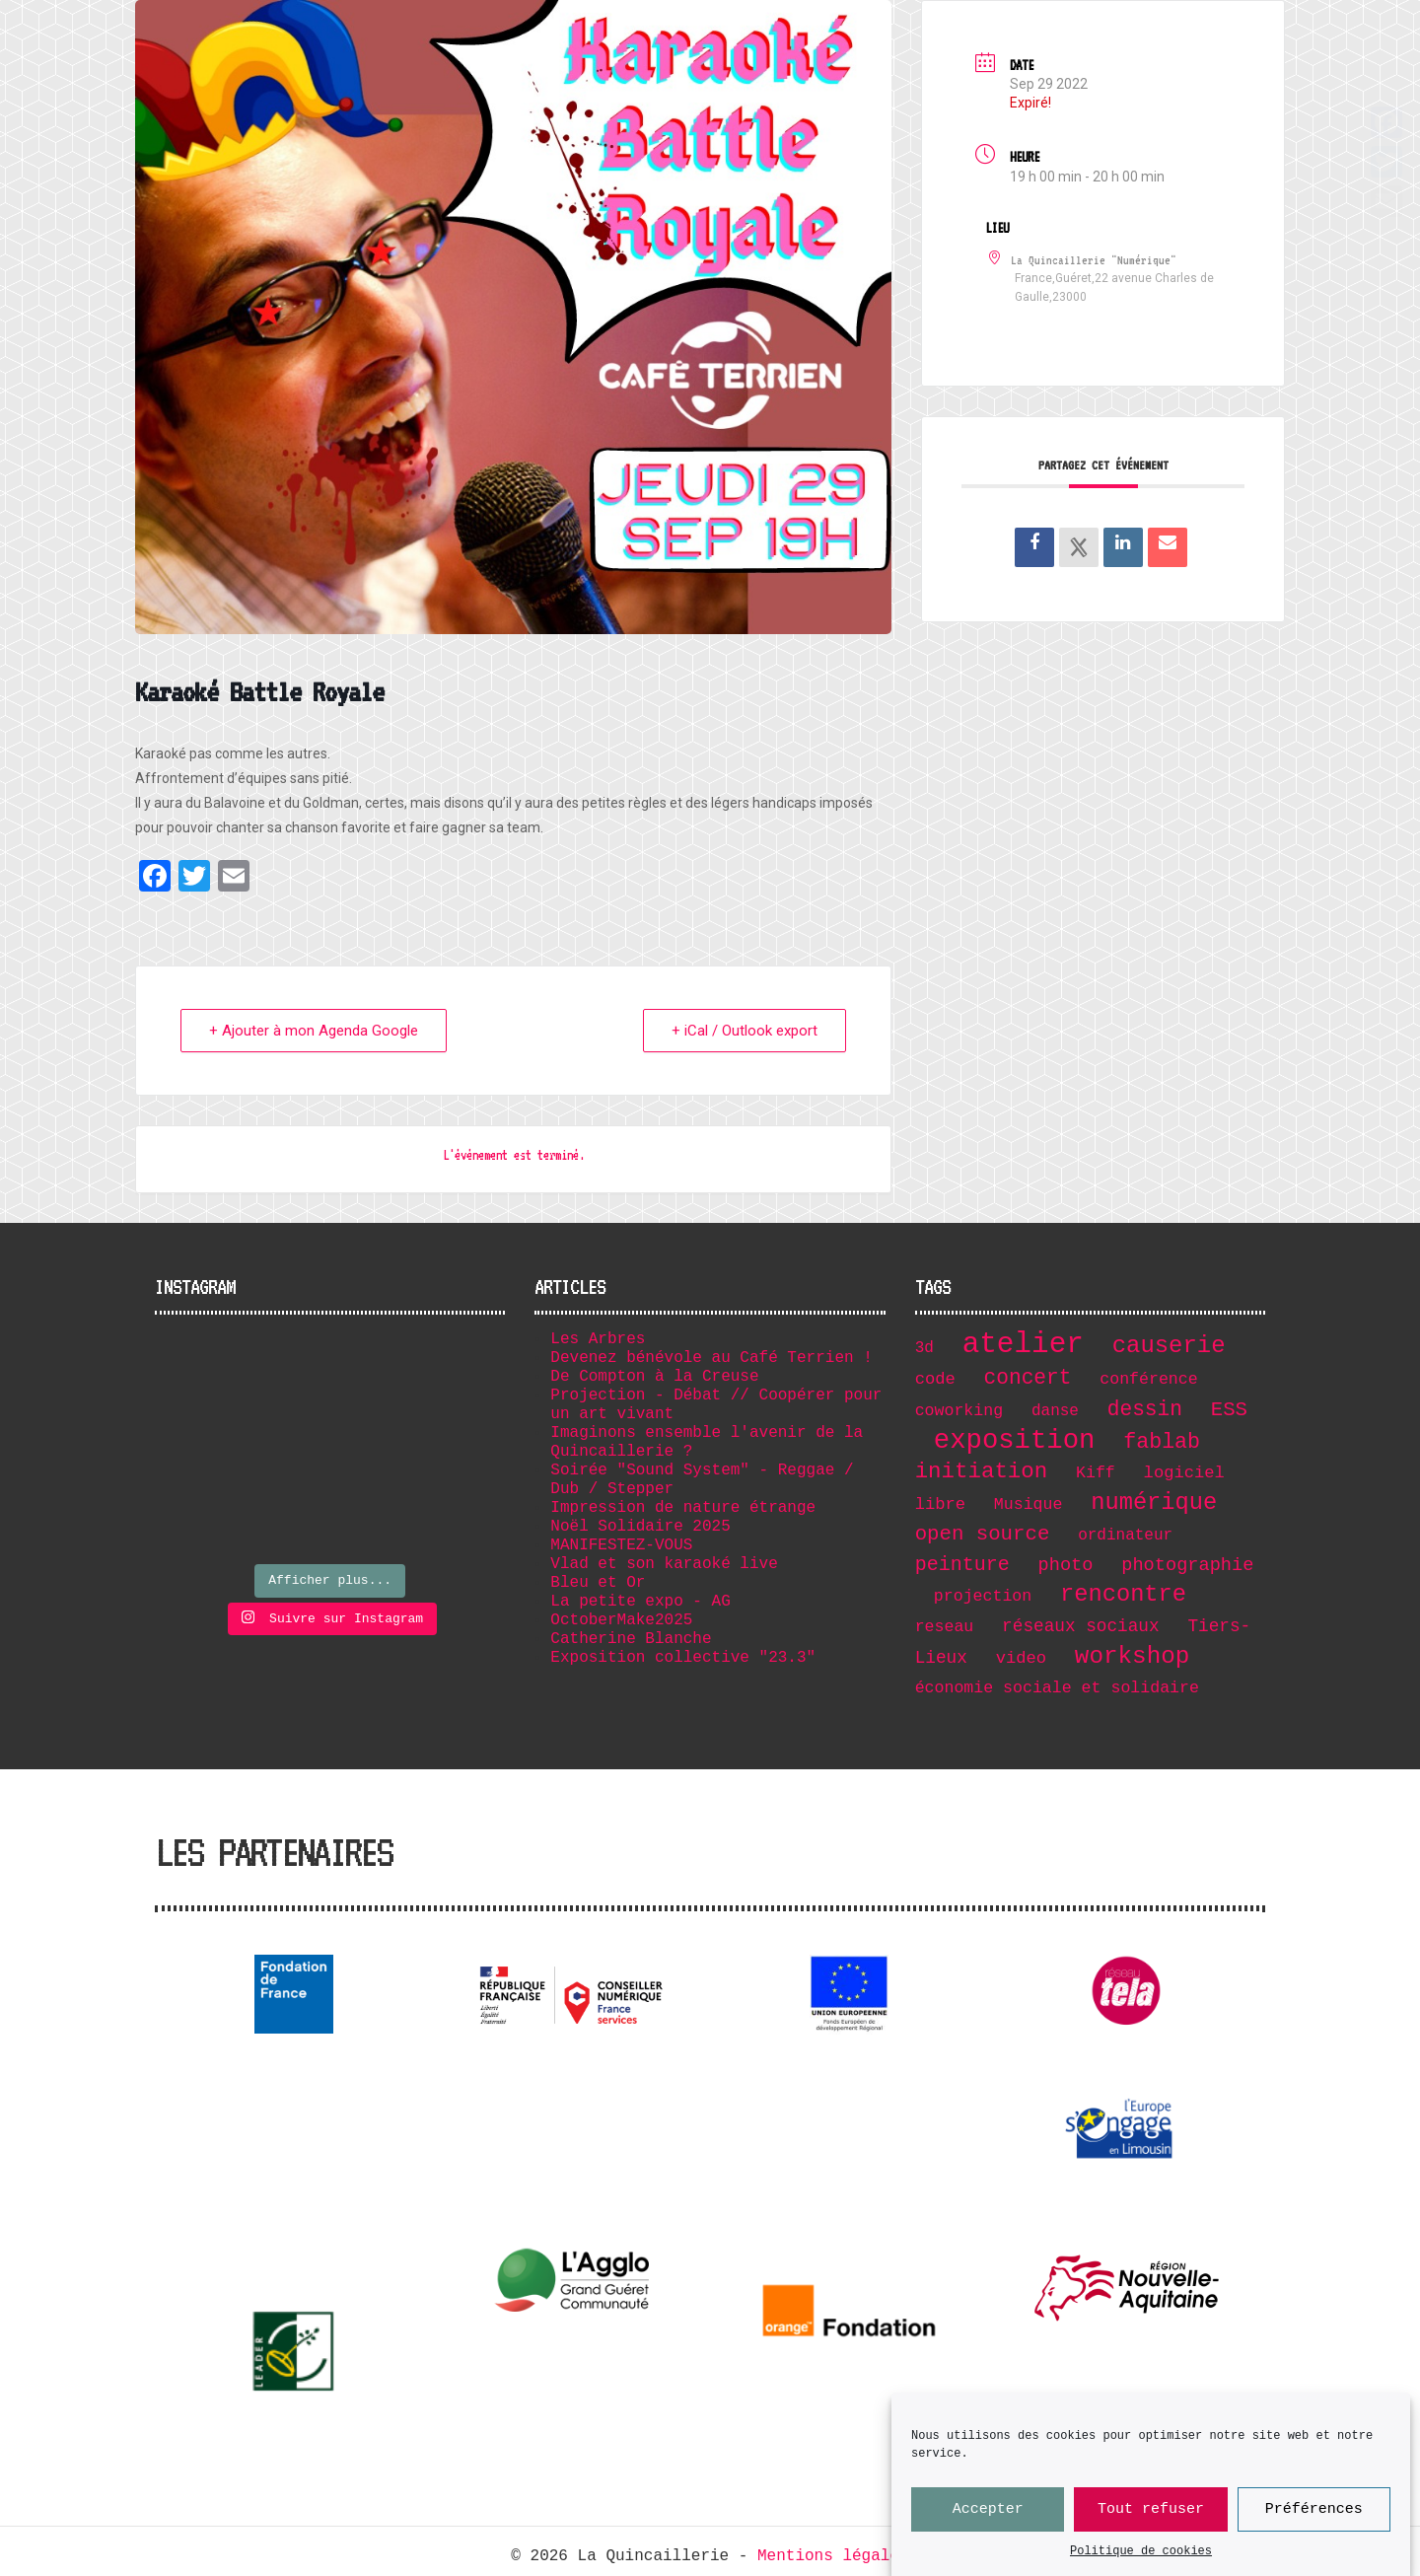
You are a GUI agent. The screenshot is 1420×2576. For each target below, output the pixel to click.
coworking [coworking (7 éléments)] (959, 1410)
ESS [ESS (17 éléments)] (1229, 1409)
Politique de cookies (1141, 2553)
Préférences (1314, 2510)
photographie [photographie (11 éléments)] (1187, 1565)
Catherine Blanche (630, 1639)
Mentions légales (833, 2556)
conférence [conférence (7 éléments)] (1148, 1379)
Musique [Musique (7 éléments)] (1028, 1504)
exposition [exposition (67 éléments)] (1015, 1440)
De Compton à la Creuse (654, 1377)
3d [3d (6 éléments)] (924, 1348)
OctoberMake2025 (621, 1620)
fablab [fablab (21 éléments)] (1161, 1442)
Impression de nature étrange (683, 1508)
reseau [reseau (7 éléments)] (944, 1626)
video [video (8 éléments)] (1021, 1658)
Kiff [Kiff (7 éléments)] (1095, 1473)
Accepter (988, 2510)
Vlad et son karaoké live (663, 1564)
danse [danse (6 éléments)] (1055, 1411)
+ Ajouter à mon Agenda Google (313, 1030)
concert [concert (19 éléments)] (1028, 1378)
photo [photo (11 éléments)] (1066, 1565)
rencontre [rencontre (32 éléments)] (1123, 1594)
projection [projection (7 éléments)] (982, 1596)
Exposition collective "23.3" (683, 1658)
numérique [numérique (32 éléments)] (1154, 1502)
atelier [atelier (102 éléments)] (1023, 1344)
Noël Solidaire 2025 (640, 1527)
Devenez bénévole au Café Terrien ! (711, 1358)
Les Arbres (597, 1339)
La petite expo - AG (640, 1601)
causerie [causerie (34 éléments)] (1169, 1345)
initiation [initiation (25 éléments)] (981, 1471)
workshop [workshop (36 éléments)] (1132, 1656)
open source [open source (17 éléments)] (982, 1534)
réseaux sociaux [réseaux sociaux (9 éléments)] (1081, 1626)
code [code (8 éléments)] (935, 1379)
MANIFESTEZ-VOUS (621, 1545)
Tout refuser (1151, 2510)
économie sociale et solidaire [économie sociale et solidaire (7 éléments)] (1057, 1688)
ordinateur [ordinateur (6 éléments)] (1125, 1535)
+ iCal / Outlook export (744, 1030)
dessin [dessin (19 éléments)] (1144, 1409)
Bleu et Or (597, 1583)
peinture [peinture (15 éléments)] (962, 1564)
